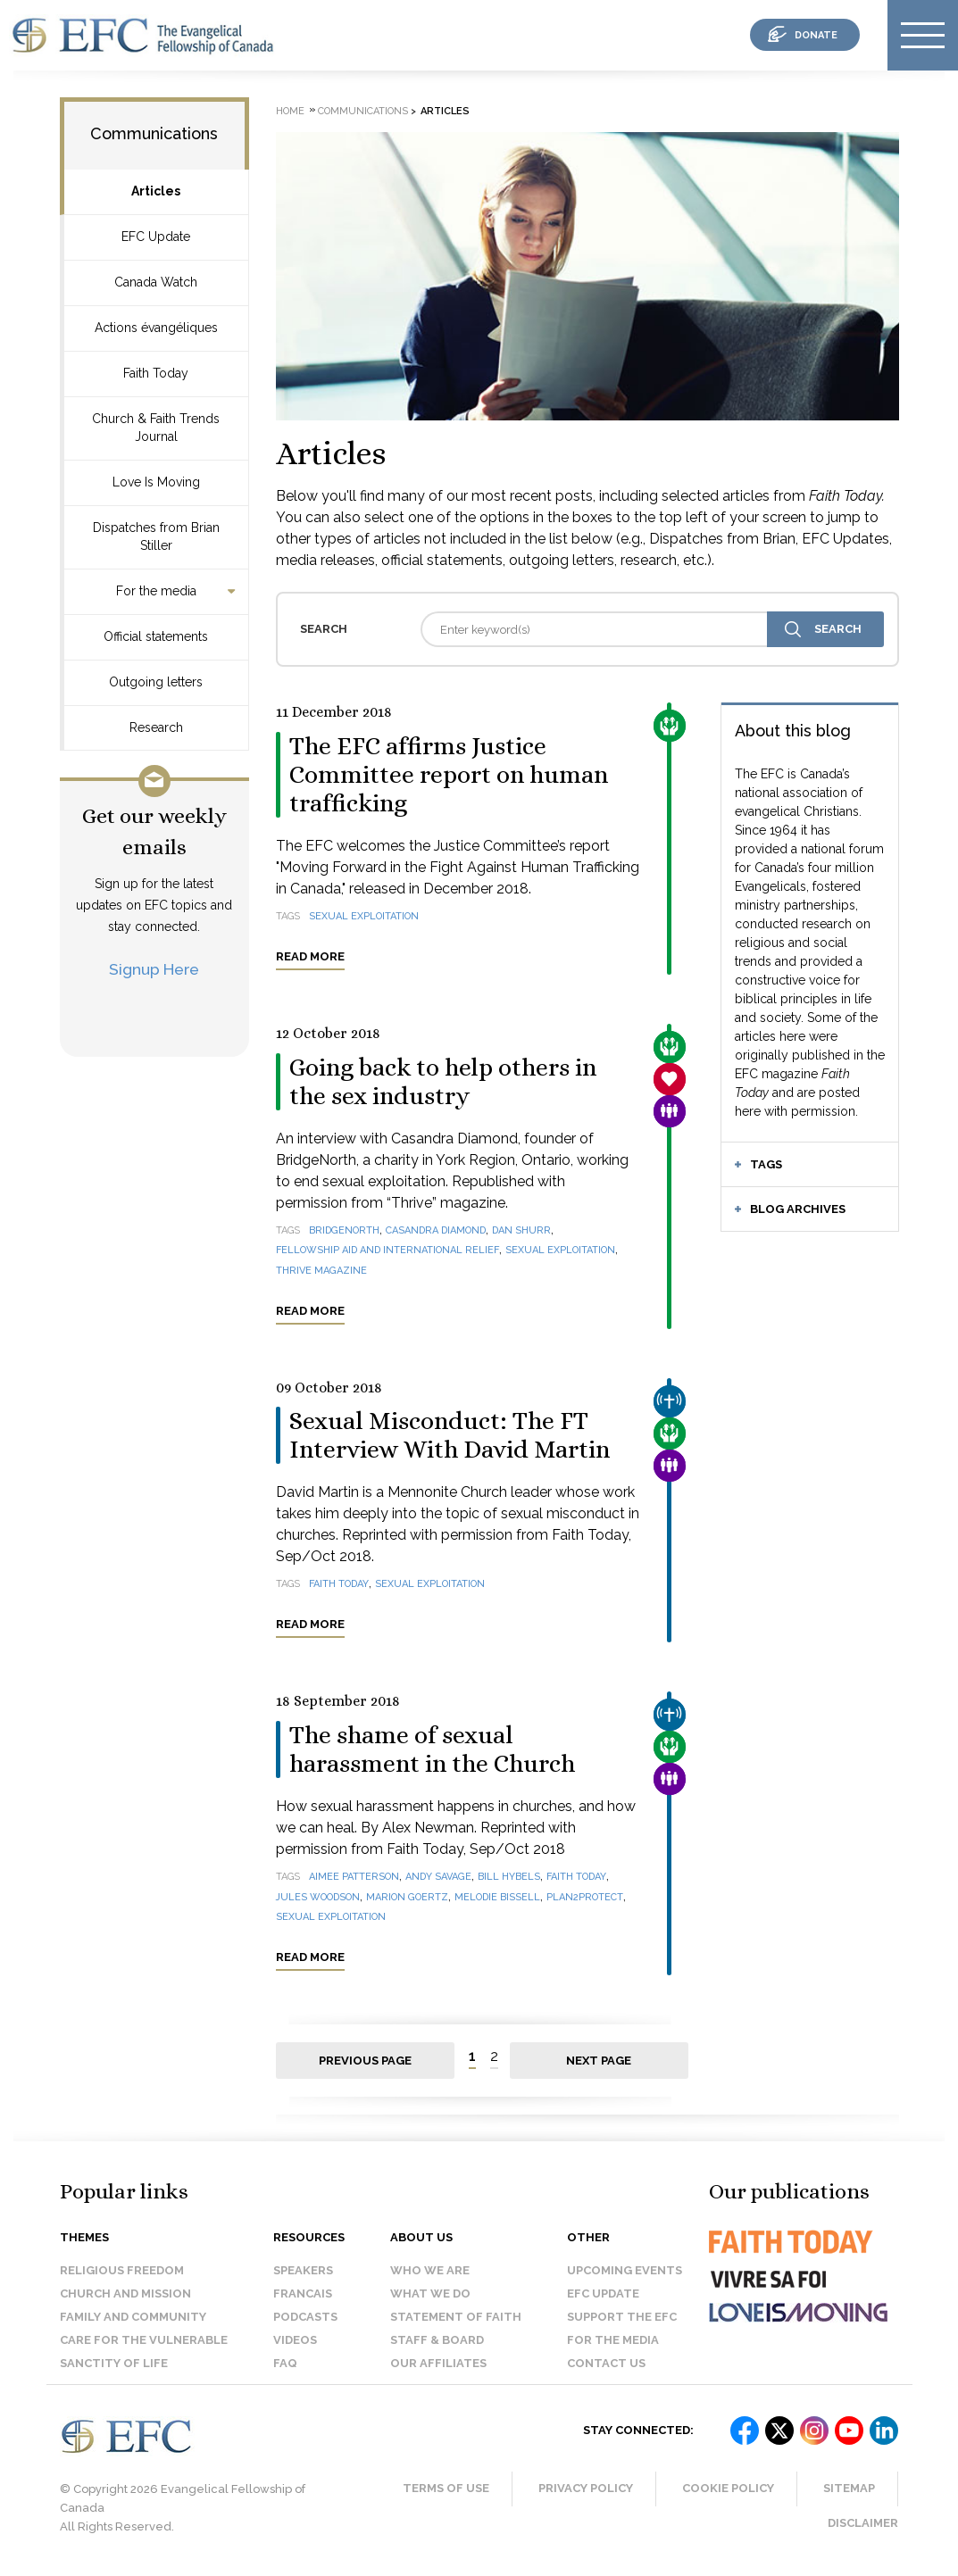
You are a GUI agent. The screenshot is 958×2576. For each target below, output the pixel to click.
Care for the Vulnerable (144, 2340)
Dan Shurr (521, 1230)
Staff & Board (437, 2340)
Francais (302, 2293)
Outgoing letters (156, 682)
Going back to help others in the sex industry (442, 1081)
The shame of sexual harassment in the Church (432, 1749)
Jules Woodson (318, 1897)
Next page (598, 2060)
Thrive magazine (321, 1270)
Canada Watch (155, 282)
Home (290, 111)
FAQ (285, 2363)
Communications (154, 133)
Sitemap (849, 2488)
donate (816, 35)
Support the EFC (622, 2316)
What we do (430, 2293)
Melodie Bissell (497, 1897)
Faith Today (155, 373)
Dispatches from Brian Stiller (156, 536)
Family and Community (133, 2316)
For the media (156, 591)
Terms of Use (446, 2488)
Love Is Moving (156, 482)
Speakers (303, 2270)
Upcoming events (624, 2270)
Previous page (365, 2060)
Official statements (156, 636)
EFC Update (155, 236)
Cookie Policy (728, 2488)
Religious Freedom (122, 2270)
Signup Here (154, 969)
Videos (295, 2340)
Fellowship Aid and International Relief (387, 1250)
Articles (155, 191)
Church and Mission (125, 2293)
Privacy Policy (585, 2488)
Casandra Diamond (436, 1230)
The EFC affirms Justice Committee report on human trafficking (448, 775)
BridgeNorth (344, 1230)
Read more (310, 956)
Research (156, 727)
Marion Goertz (407, 1897)
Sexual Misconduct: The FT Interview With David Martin (449, 1435)
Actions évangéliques (156, 327)
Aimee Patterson (354, 1876)
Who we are (430, 2270)
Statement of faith (455, 2316)
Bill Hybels (509, 1876)
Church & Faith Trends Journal (156, 427)
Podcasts (305, 2316)
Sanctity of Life (114, 2363)
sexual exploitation (364, 916)
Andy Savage (438, 1876)
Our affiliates (438, 2363)
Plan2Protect (584, 1897)
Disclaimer (863, 2523)
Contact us (606, 2363)
